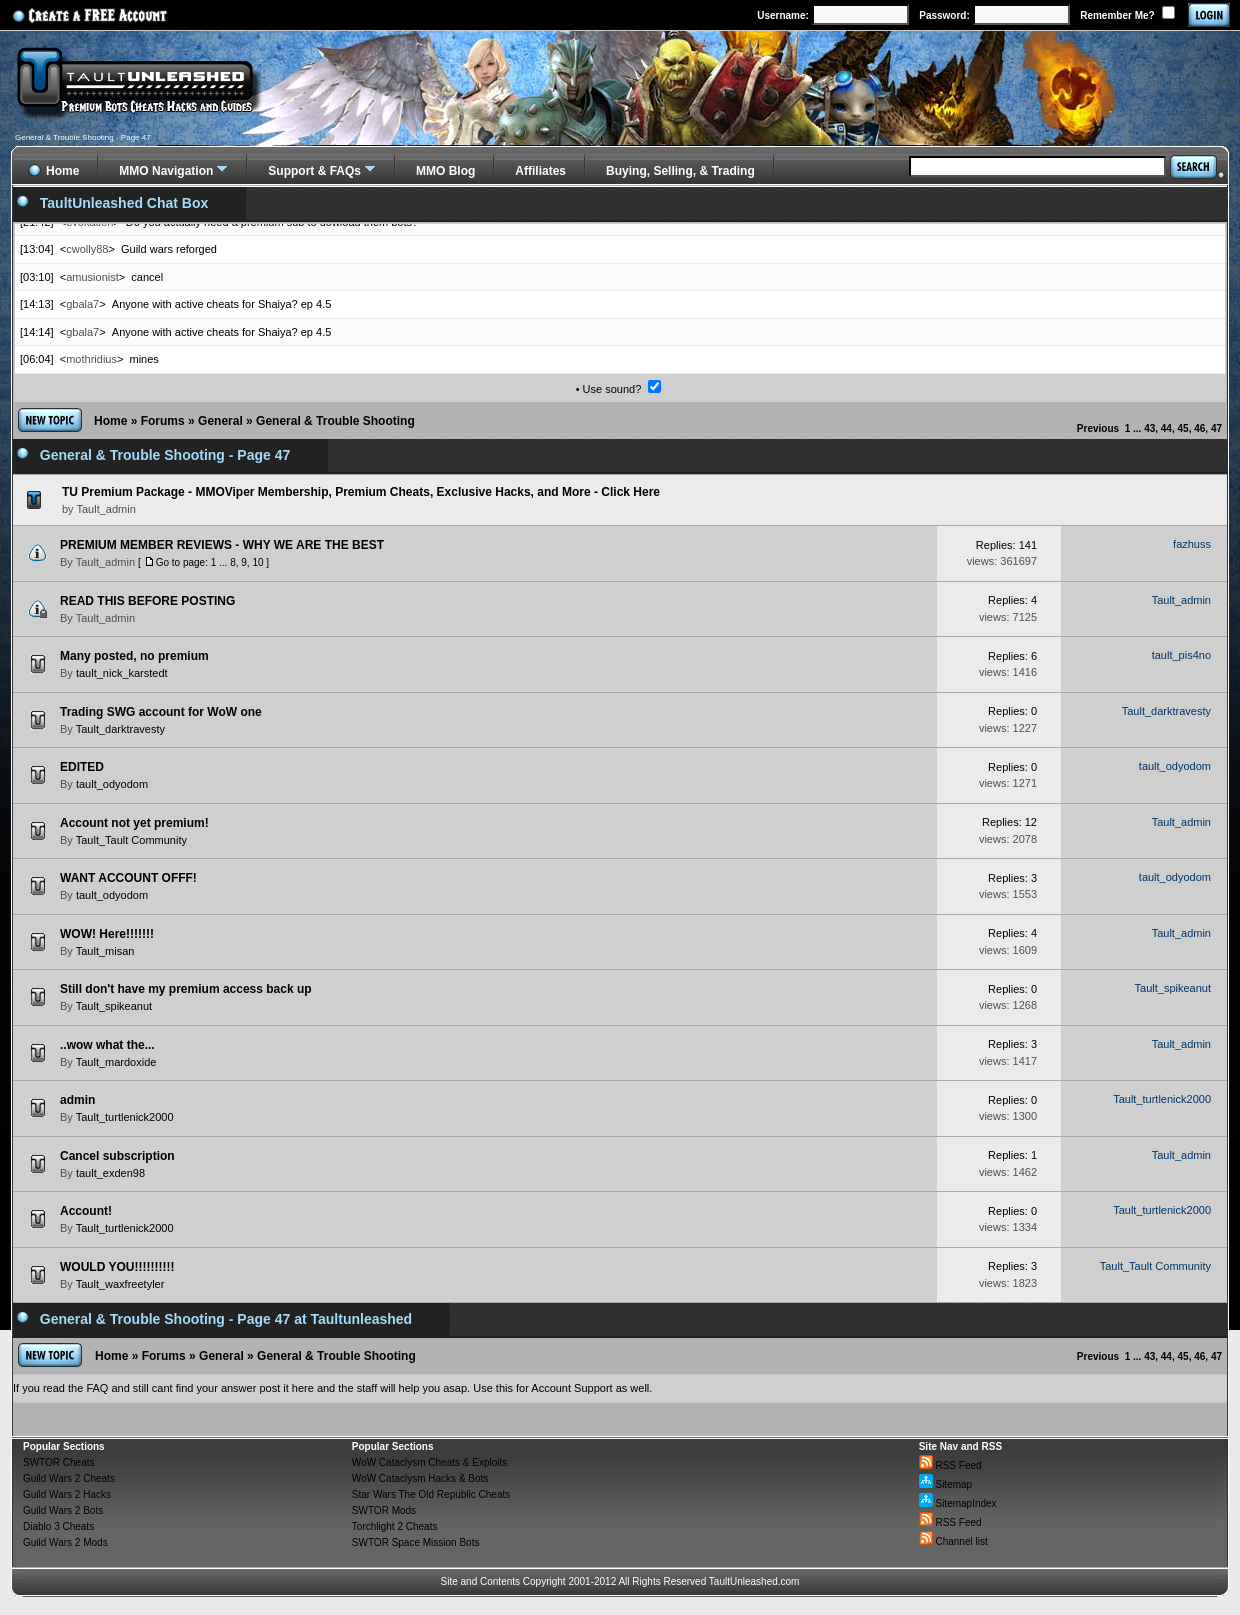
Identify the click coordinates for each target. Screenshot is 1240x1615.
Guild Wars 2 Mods (65, 1542)
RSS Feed (950, 1465)
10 (257, 562)
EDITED (82, 767)
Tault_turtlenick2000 (125, 1117)
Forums (163, 421)
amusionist (92, 277)
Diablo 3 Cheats (58, 1526)
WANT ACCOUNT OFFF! (128, 878)
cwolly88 (87, 249)
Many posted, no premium (134, 656)
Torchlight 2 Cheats (395, 1526)
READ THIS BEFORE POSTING (147, 601)
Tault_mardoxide (116, 1062)
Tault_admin (105, 562)
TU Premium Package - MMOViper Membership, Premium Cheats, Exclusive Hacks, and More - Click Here (361, 492)
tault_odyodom (112, 784)
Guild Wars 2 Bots (63, 1510)
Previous (1098, 428)
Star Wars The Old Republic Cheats (431, 1494)
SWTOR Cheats (59, 1462)
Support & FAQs (314, 171)
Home (110, 421)
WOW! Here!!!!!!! (107, 934)
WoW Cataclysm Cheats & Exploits (429, 1462)
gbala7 (82, 304)
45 (1183, 428)
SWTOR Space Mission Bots (416, 1542)
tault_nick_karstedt (122, 673)
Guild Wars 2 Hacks (67, 1494)
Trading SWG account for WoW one (161, 712)
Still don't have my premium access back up (186, 989)
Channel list (953, 1541)
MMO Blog (445, 171)
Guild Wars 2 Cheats (69, 1478)
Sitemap (945, 1484)
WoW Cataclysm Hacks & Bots (420, 1478)
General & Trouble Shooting (335, 421)
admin (77, 1100)
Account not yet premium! (134, 823)
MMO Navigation (166, 171)
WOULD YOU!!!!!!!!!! (117, 1267)
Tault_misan (105, 951)
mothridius (91, 359)
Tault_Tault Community (131, 840)
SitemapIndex (958, 1503)
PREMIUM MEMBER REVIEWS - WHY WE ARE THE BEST (222, 545)
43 (1149, 428)
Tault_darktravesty (120, 729)
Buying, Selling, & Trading (680, 171)
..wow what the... (107, 1045)
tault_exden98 (110, 1173)
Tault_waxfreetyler (120, 1284)
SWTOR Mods (384, 1510)
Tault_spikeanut (114, 1006)
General (220, 421)
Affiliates (540, 171)
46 (1199, 428)
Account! (86, 1211)
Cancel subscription (117, 1156)
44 (1166, 428)
